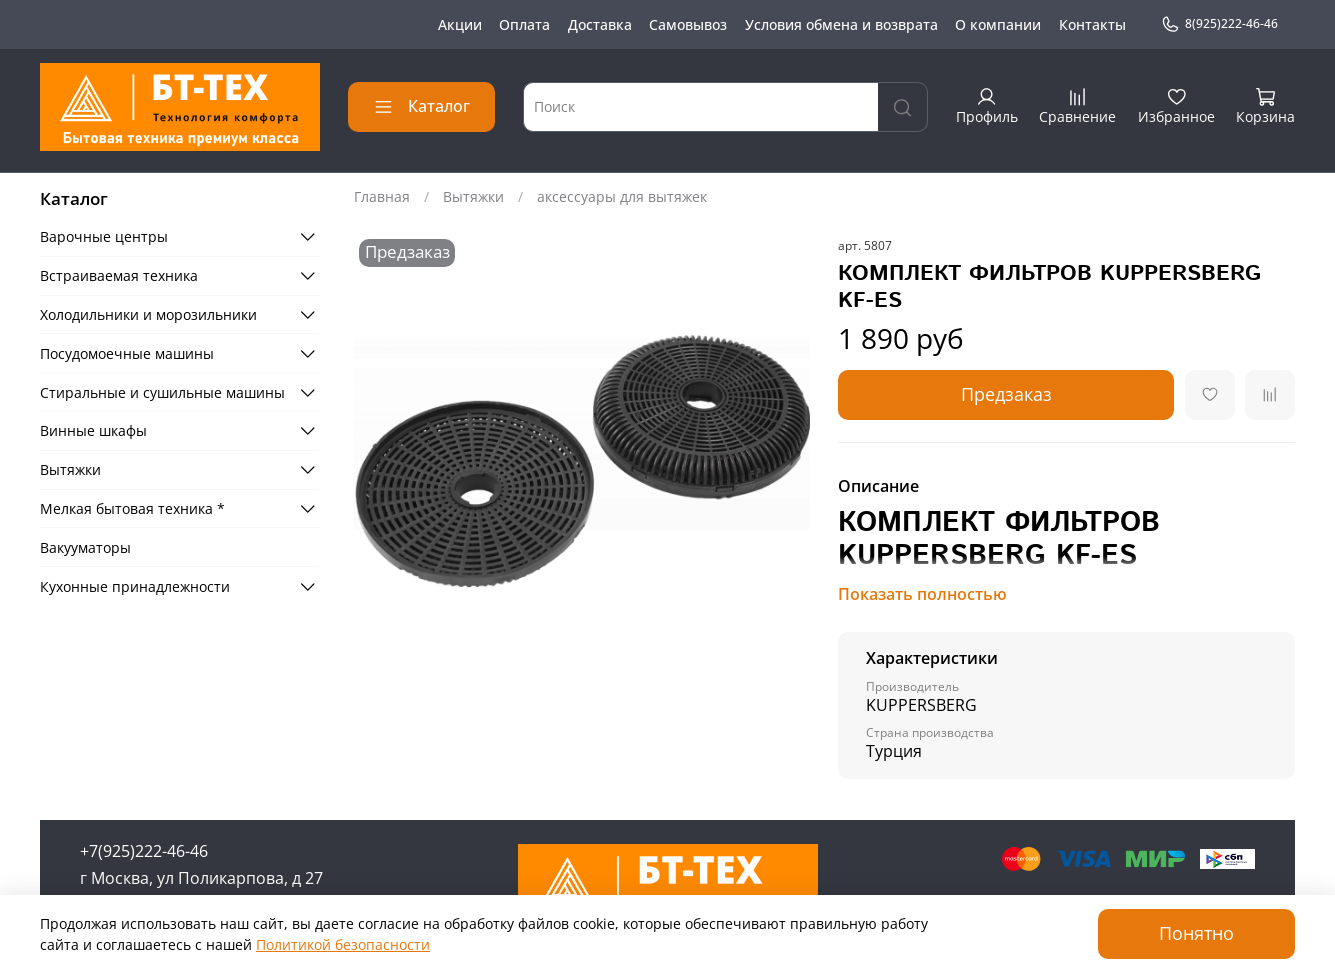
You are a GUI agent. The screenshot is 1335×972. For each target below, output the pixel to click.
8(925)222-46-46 (1219, 24)
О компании (998, 24)
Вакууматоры (85, 547)
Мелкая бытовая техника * (132, 508)
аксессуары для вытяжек (622, 196)
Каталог (421, 106)
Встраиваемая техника (119, 275)
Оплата (524, 24)
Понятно (1196, 933)
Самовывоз (688, 24)
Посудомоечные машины (127, 353)
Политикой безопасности (343, 944)
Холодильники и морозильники (148, 314)
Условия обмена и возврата (841, 24)
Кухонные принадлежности (135, 586)
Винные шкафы (93, 430)
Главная (382, 196)
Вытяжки (473, 196)
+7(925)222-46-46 (144, 851)
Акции (460, 24)
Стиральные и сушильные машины (162, 392)
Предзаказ (1006, 394)
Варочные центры (104, 236)
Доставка (600, 24)
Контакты (1092, 24)
